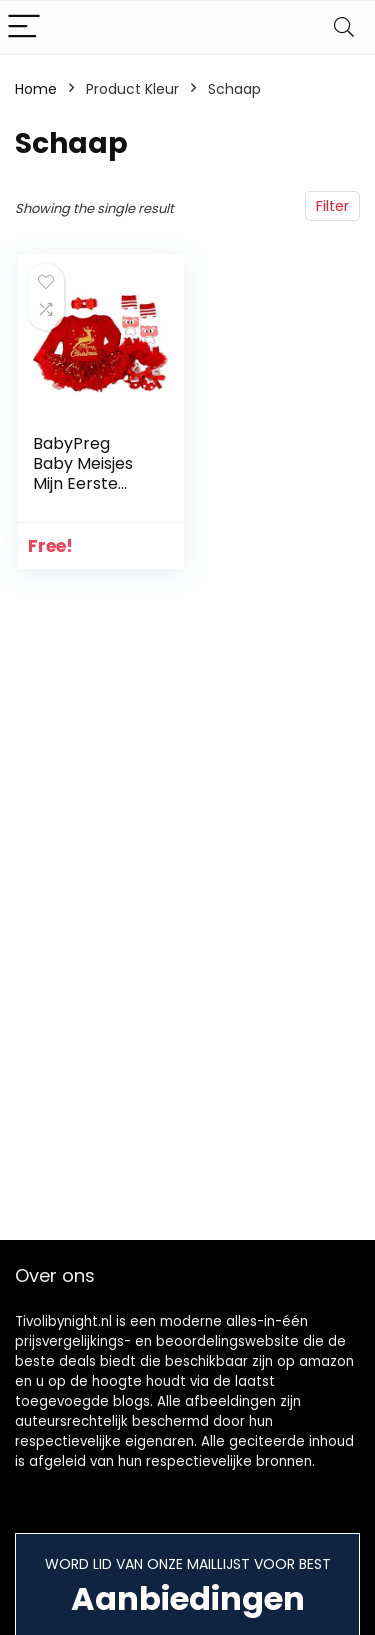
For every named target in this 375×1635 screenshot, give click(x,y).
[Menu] (24, 27)
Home (36, 89)
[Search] (344, 27)
